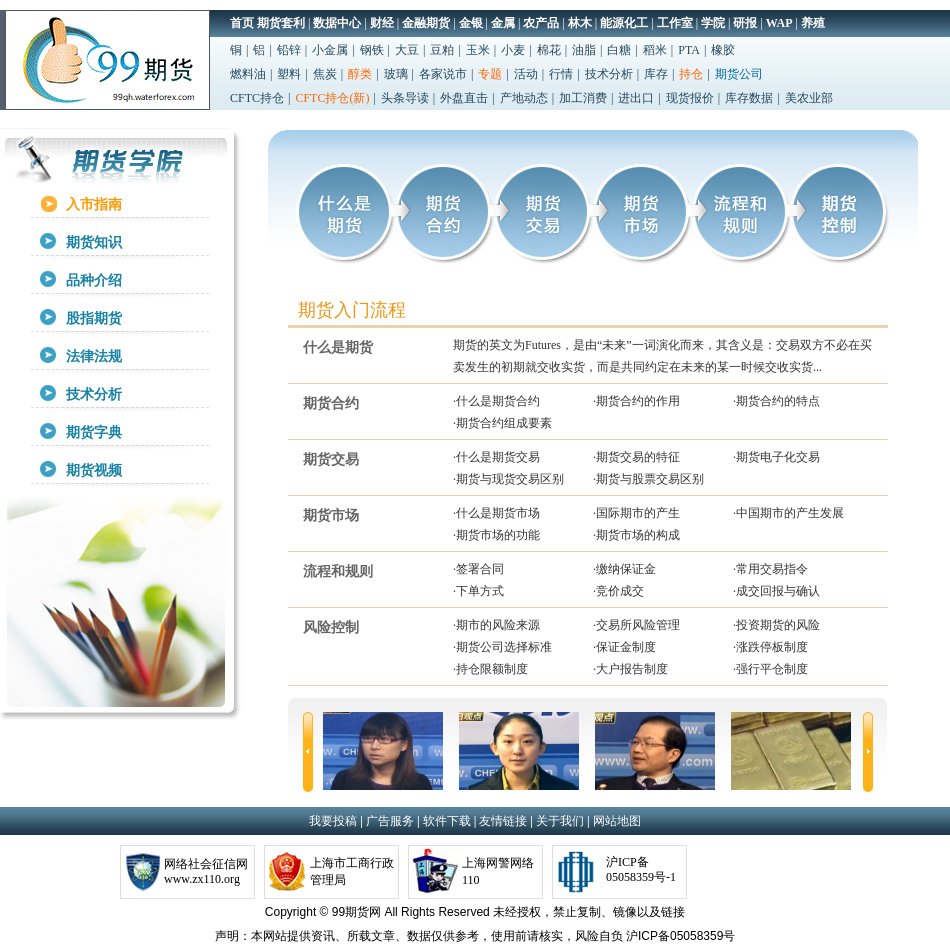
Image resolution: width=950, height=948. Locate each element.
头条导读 (405, 98)
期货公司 (739, 74)
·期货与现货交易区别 (508, 479)
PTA (689, 50)
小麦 (513, 50)
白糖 (619, 50)
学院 (713, 23)
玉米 (478, 50)
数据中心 (337, 23)
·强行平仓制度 (770, 669)
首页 (242, 23)
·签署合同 (478, 569)
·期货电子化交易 (776, 457)
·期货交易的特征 (636, 457)
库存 (656, 74)
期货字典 (94, 432)
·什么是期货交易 (496, 457)
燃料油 (248, 74)
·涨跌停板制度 (770, 647)
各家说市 (443, 74)
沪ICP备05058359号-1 (641, 869)
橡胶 (723, 50)
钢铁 (372, 50)
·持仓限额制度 (490, 669)
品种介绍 (94, 280)
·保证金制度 (624, 647)
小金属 (330, 50)
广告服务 (390, 821)
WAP (779, 23)
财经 (382, 23)
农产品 (541, 23)
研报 (745, 23)
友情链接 (503, 821)
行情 (561, 74)
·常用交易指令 (770, 569)
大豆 (407, 50)
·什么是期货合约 (496, 401)
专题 (490, 74)
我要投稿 (333, 821)
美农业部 (809, 98)
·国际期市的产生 (636, 513)
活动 (526, 74)
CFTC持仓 (257, 98)
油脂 (584, 50)
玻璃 (396, 74)
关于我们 (560, 821)
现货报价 (690, 98)
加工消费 (583, 98)
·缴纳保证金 (624, 569)
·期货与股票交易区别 (648, 479)
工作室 (675, 23)
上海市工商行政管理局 (352, 871)
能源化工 (624, 23)
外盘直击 (464, 98)
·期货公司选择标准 (502, 647)
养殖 (813, 23)
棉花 (549, 50)
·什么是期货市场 (496, 513)
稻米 (655, 50)
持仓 (691, 74)
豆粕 (442, 50)
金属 (503, 23)
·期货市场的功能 (496, 535)
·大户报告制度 (630, 669)
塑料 (289, 74)
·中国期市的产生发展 (788, 513)
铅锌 (289, 50)
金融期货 (426, 23)
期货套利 (281, 23)
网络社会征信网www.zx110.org (206, 871)
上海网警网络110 (498, 871)
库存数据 (749, 98)
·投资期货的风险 (776, 625)
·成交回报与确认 (776, 591)
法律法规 (94, 356)
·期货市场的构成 (636, 535)
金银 (471, 23)
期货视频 (94, 470)
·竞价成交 (618, 591)
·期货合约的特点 (776, 401)
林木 (580, 23)
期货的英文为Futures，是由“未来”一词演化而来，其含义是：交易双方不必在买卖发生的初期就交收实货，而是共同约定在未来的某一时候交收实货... (662, 356)
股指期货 (94, 318)
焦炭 (325, 74)
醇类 (360, 74)
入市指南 (94, 204)
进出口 (636, 98)
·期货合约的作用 (636, 401)
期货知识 (94, 242)
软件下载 (447, 821)
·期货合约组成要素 (502, 423)
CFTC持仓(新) (332, 98)
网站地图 (617, 821)
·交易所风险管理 (636, 625)
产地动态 (524, 98)
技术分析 (609, 74)
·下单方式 (478, 591)
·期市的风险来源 (496, 625)
